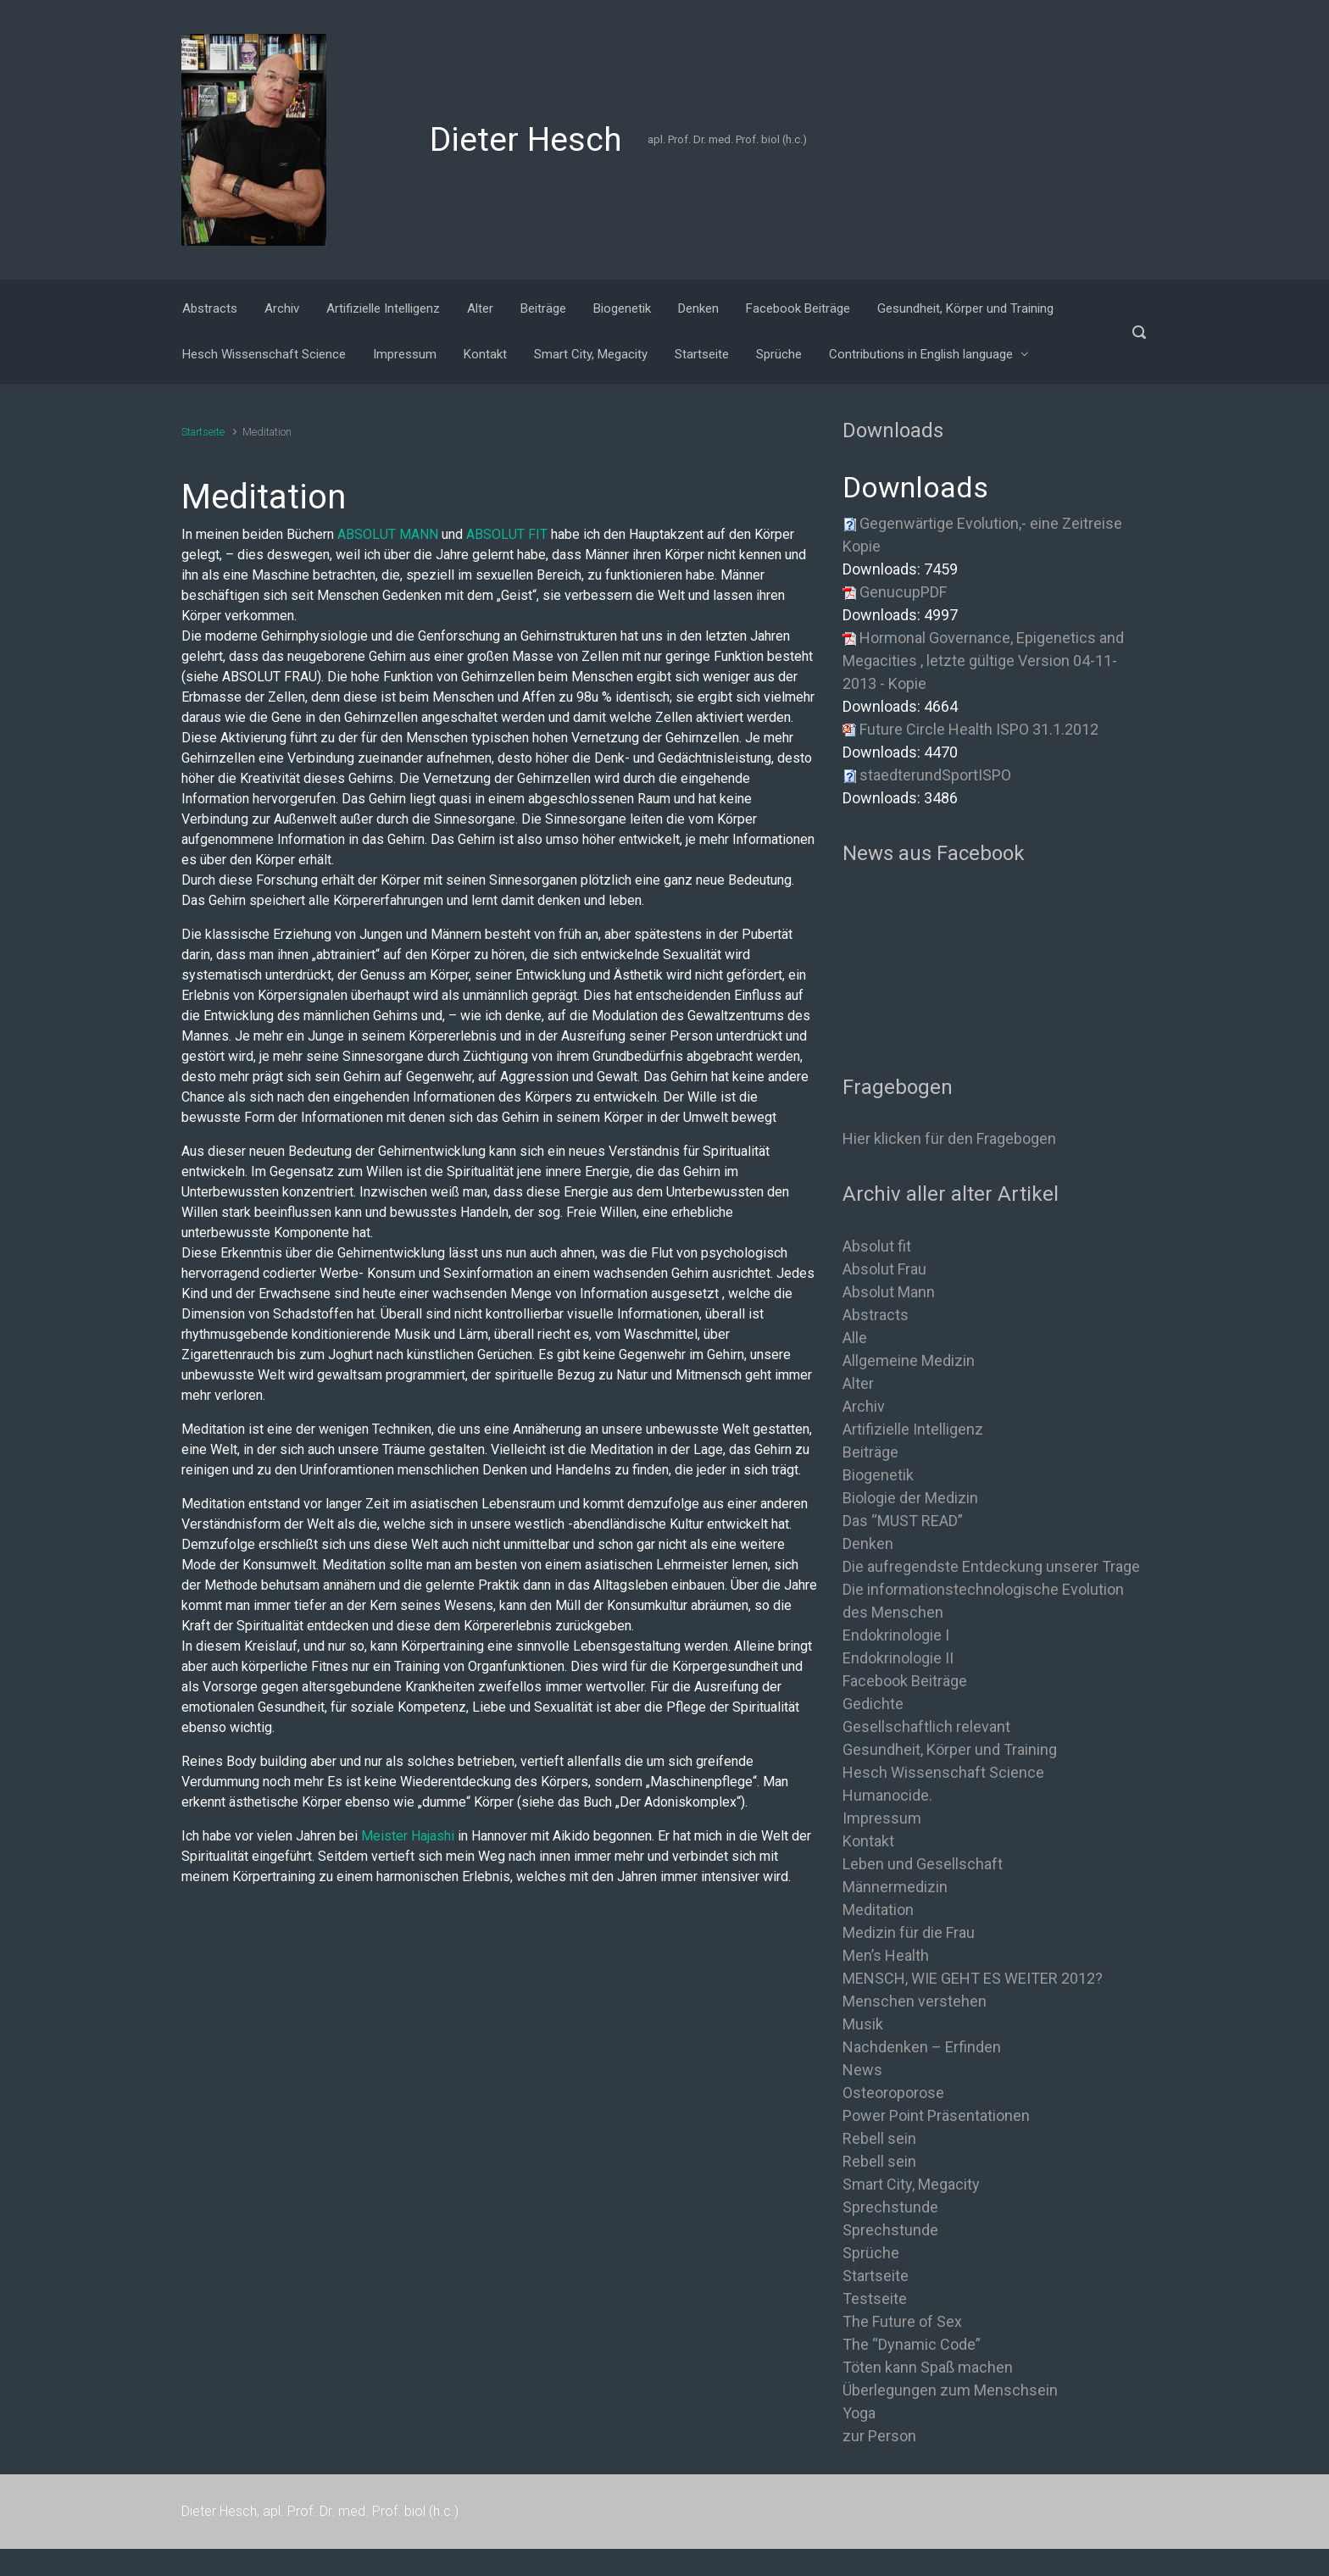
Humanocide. (887, 1795)
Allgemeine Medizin (908, 1360)
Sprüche (870, 2253)
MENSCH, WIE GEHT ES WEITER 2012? (972, 1978)
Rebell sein (879, 2138)
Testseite (874, 2298)
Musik (862, 2024)
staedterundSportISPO (935, 775)
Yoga (859, 2413)
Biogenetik (878, 1475)
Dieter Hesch (526, 139)
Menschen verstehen (914, 2001)
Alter (858, 1383)
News (862, 2070)
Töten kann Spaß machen (927, 2367)
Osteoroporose (893, 2092)
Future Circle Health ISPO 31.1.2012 (978, 729)
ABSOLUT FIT (507, 534)
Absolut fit (876, 1246)
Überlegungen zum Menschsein (950, 2390)
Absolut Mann (888, 1292)
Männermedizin (895, 1887)
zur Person (879, 2436)
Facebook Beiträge (904, 1681)
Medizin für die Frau (908, 1932)
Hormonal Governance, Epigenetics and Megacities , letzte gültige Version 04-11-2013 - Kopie (983, 660)
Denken (867, 1543)
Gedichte (873, 1704)
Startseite (203, 431)
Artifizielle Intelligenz (912, 1429)
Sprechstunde (890, 2207)
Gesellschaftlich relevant (926, 1726)
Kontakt (868, 1841)
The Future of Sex (902, 2321)
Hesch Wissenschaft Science (943, 1772)
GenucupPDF (903, 592)
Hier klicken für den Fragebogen (949, 1138)
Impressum (881, 1818)
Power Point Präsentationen (936, 2115)
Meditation (878, 1909)
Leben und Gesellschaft (922, 1864)
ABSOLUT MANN (387, 534)
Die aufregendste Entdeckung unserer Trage (991, 1566)
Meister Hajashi (407, 1836)
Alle (854, 1337)
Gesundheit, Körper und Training (949, 1749)
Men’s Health (885, 1955)
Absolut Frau (884, 1269)
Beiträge (870, 1452)
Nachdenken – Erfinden (921, 2047)
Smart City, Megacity (911, 2184)
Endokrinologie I (895, 1635)
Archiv (863, 1406)
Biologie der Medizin (910, 1498)
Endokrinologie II (898, 1658)
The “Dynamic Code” (911, 2344)
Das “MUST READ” (902, 1521)
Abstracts (875, 1315)
